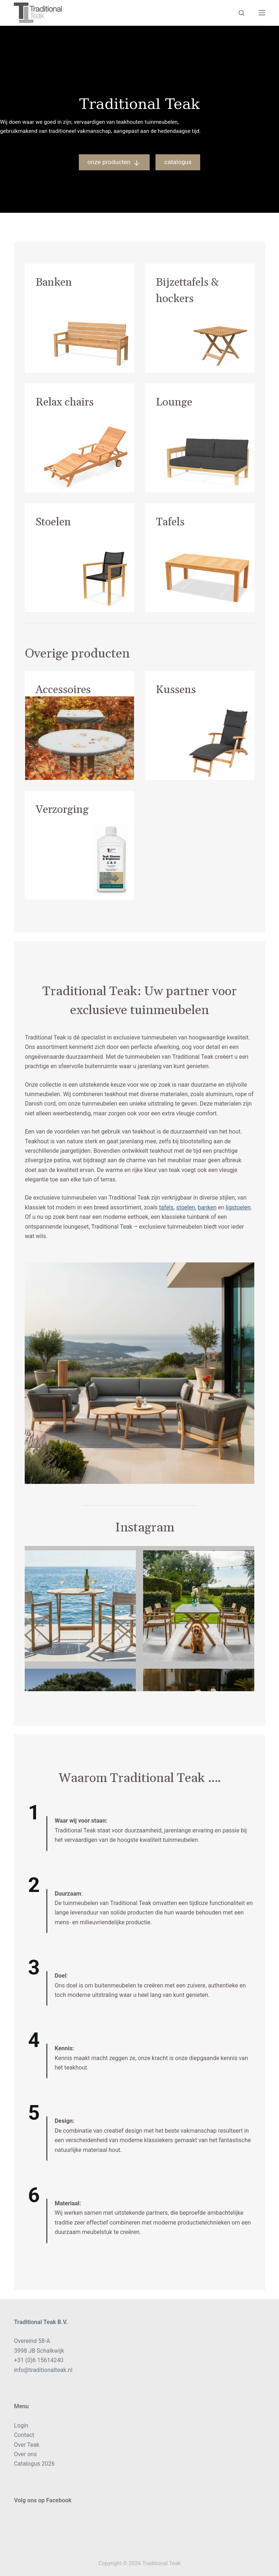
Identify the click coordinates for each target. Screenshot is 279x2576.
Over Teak (26, 2444)
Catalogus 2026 (34, 2463)
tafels (166, 1207)
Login (21, 2425)
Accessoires (63, 690)
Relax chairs (65, 402)
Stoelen (53, 522)
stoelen (185, 1207)
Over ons (25, 2454)
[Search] (241, 13)
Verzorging (62, 810)
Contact (24, 2434)
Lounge (174, 402)
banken (207, 1207)
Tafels (170, 522)
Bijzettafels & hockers (187, 291)
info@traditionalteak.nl (43, 2370)
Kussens (176, 690)
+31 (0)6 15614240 (38, 2360)
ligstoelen (238, 1207)
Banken (54, 282)
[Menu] (262, 12)
